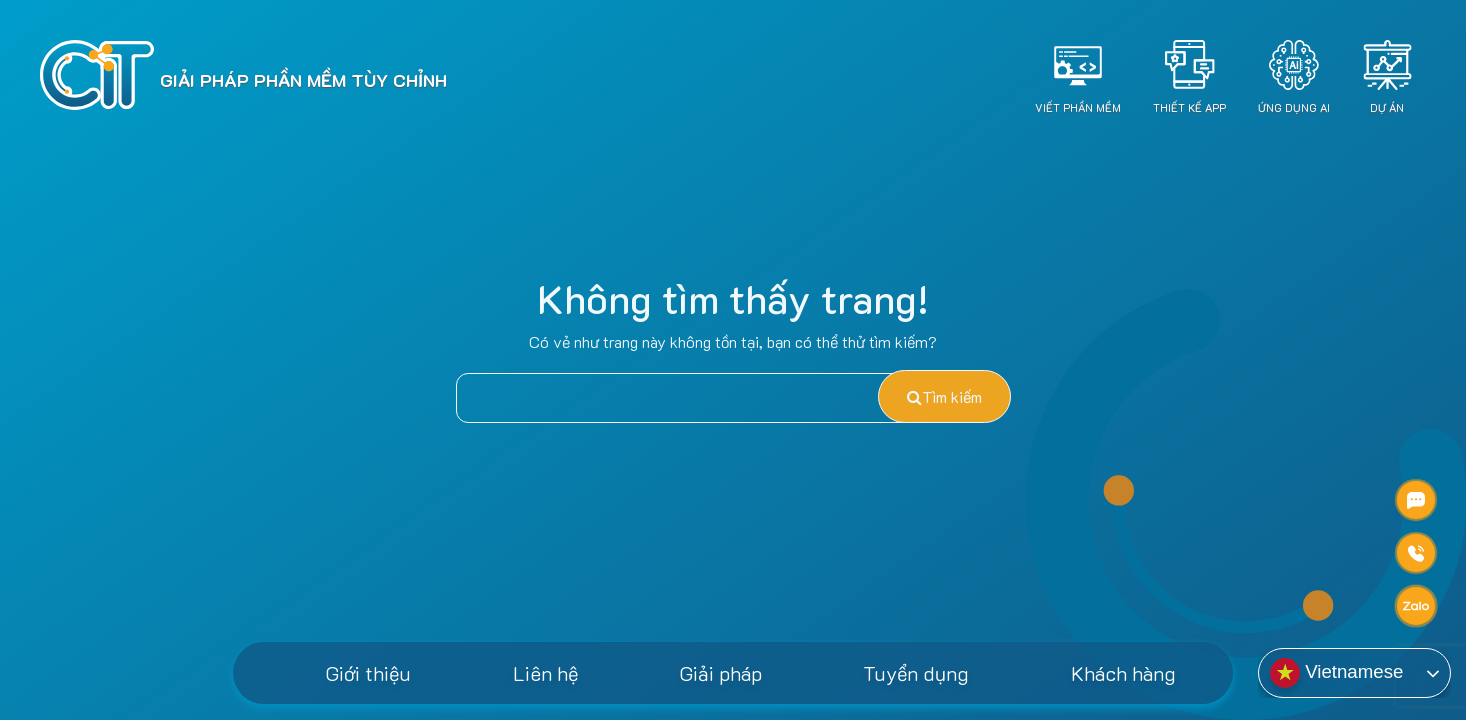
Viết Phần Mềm (1078, 107)
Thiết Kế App (1189, 107)
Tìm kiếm (944, 396)
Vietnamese (1336, 673)
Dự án (1387, 107)
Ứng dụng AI (1294, 107)
